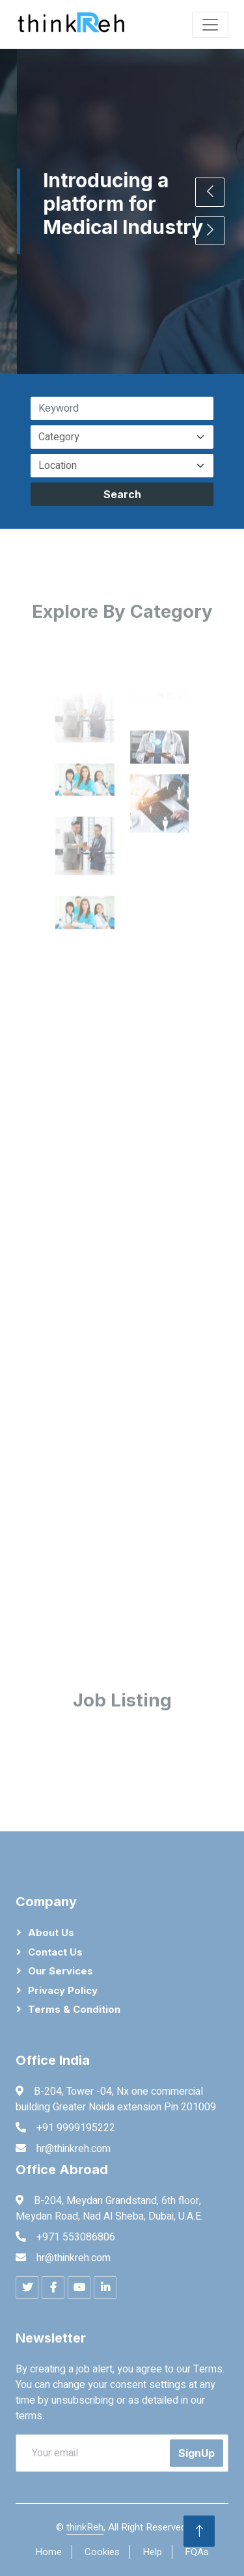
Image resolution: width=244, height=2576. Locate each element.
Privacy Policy (63, 1990)
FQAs (197, 2552)
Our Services (60, 1971)
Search (122, 494)
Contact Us (55, 1952)
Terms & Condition (74, 2009)
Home (48, 2552)
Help (152, 2552)
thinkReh (84, 2527)
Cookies (102, 2552)
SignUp (196, 2453)
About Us (51, 1932)
